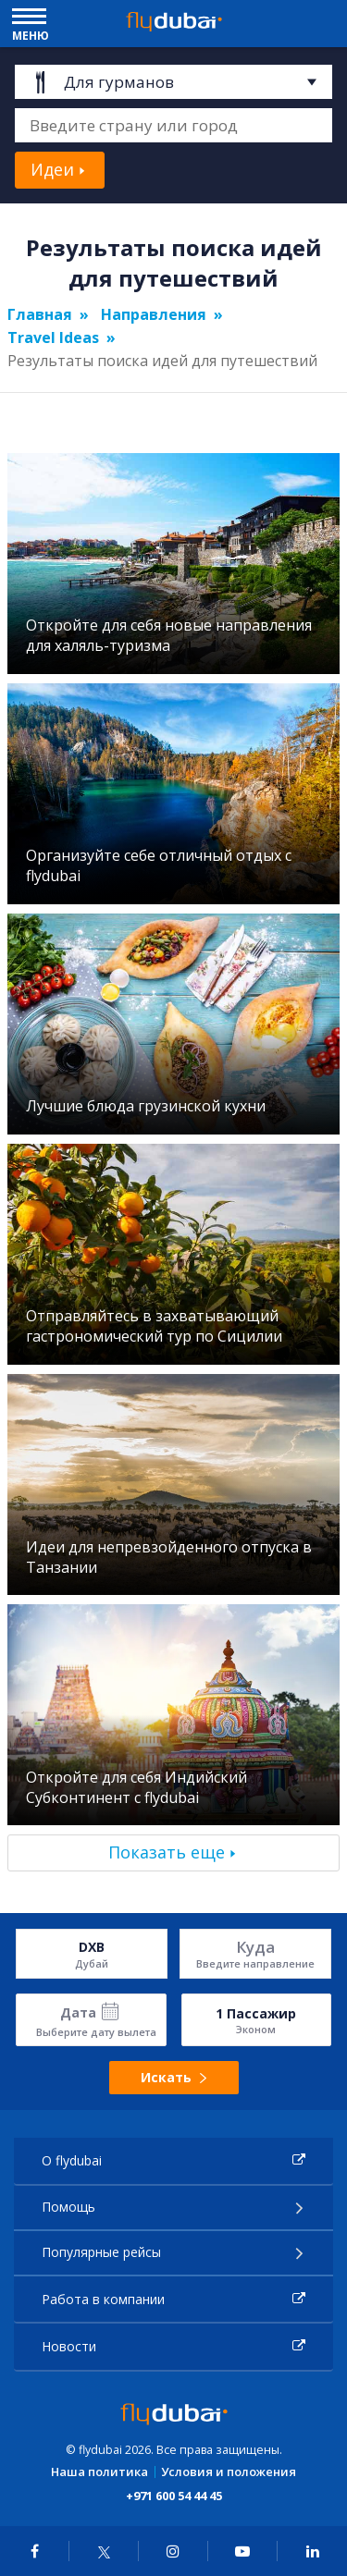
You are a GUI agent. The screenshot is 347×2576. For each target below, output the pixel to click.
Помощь (68, 2206)
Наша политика (99, 2472)
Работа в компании (103, 2299)
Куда (255, 1947)
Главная (39, 314)
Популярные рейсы (101, 2252)
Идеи (52, 169)
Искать (173, 2077)
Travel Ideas (53, 337)
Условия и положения (228, 2472)
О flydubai (72, 2160)
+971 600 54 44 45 (174, 2495)
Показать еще (166, 1852)
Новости (69, 2346)
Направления (153, 314)
